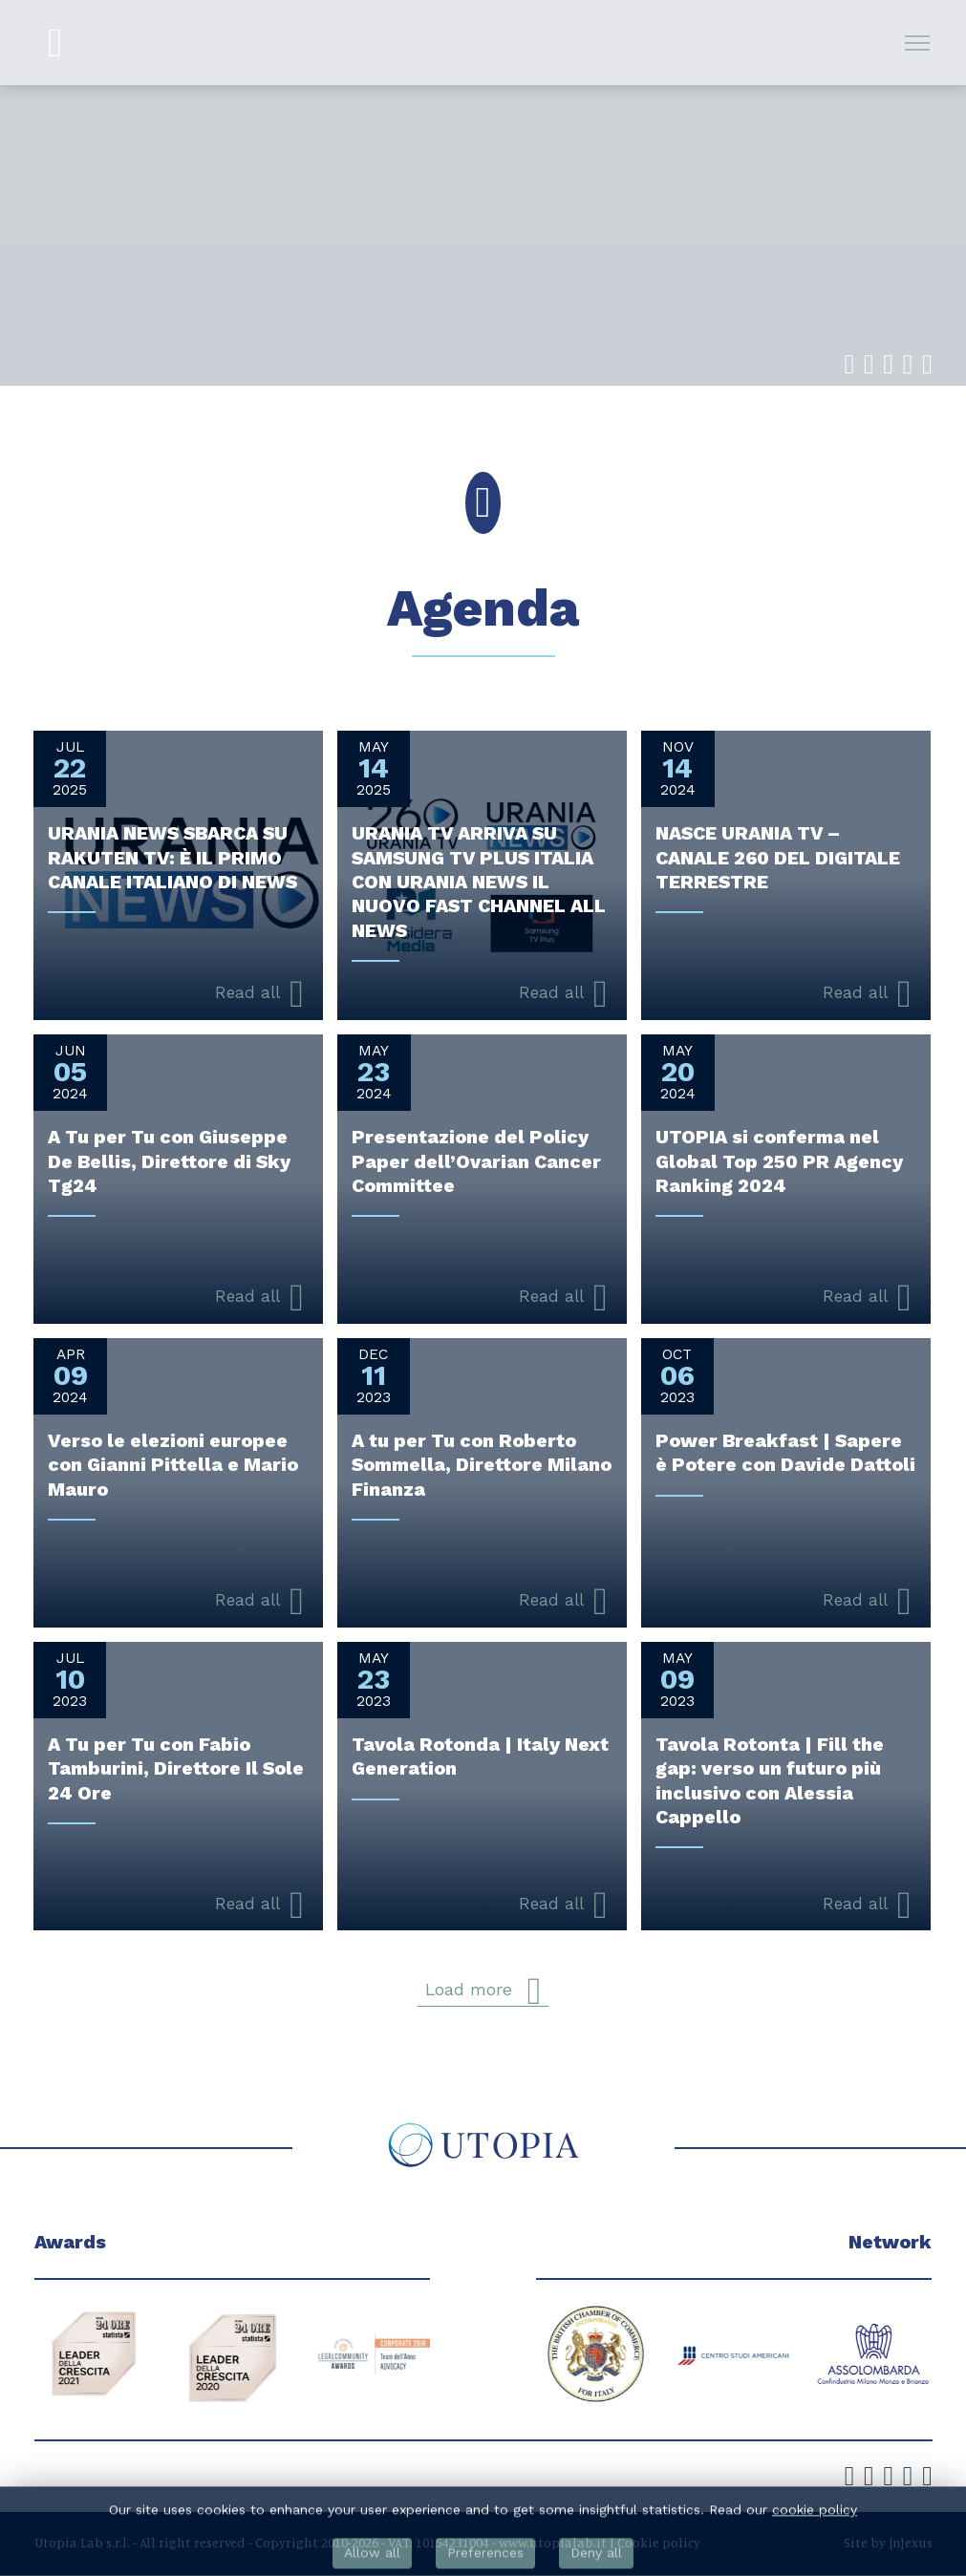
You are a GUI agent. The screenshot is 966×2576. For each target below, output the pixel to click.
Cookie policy (658, 2543)
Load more (483, 1990)
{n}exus (911, 2543)
